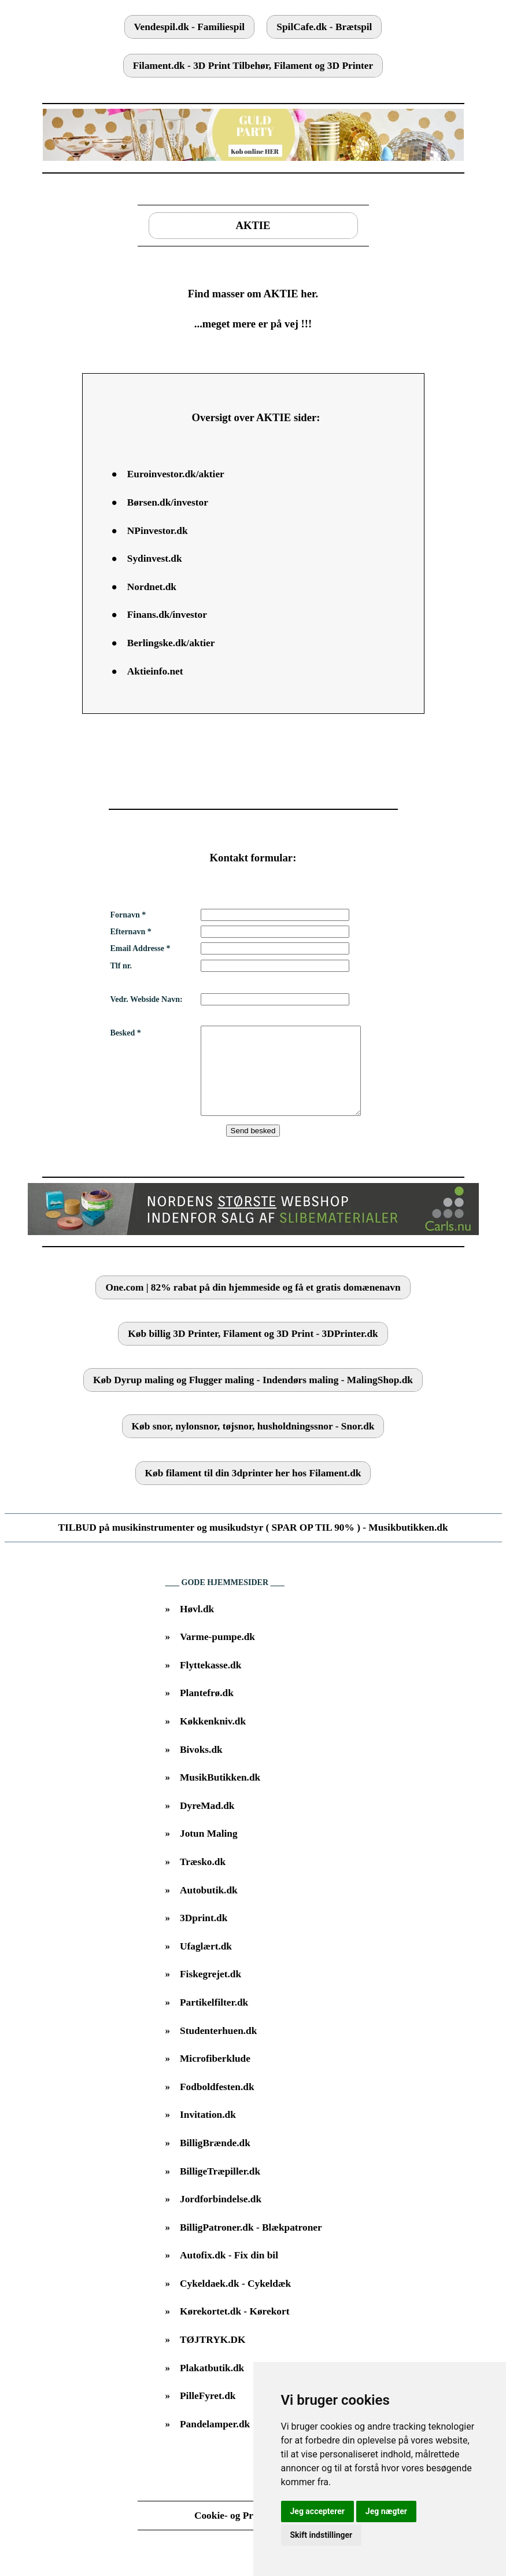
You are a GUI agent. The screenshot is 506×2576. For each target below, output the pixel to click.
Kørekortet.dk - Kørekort (234, 2328)
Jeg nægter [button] (386, 2511)
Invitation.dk (208, 2132)
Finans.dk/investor (167, 614)
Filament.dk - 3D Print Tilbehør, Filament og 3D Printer (253, 65)
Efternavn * (131, 931)
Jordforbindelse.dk (220, 2216)
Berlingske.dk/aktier (171, 642)
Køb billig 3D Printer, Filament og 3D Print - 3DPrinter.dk (253, 1351)
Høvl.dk (197, 1626)
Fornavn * (128, 915)
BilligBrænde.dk (215, 2160)
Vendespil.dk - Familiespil (189, 26)
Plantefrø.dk (207, 1710)
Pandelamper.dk (215, 2441)
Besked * (125, 1033)
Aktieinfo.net (155, 671)
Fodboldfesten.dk (217, 2104)
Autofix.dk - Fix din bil (229, 2272)
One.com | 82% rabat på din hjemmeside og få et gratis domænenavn (252, 1304)
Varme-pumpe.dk (217, 1654)
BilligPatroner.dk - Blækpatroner (251, 2244)
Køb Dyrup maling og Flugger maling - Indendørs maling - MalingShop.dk (253, 1397)
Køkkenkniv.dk (213, 1738)
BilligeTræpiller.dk (220, 2188)
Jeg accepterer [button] (317, 2511)
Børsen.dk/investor (167, 502)
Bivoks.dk (201, 1766)
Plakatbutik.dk (212, 2385)
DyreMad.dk (207, 1823)
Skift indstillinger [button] (321, 2535)
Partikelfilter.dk (214, 2019)
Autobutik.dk (209, 1907)
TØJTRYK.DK (212, 2357)
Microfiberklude (215, 2075)
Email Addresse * (140, 948)
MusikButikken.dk (220, 1794)
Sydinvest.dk (154, 558)
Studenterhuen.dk (218, 2048)
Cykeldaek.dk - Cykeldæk (235, 2300)
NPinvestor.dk (157, 530)
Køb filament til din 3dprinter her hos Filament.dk (253, 1490)
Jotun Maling (209, 1850)
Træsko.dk (203, 1879)
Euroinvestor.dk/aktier (175, 474)
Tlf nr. (121, 965)
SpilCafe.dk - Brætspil (324, 26)
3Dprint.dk (203, 1935)
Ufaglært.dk (206, 1963)
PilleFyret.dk (207, 2413)
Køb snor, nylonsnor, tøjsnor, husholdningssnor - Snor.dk (253, 1443)
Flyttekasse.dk (210, 1682)
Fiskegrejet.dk (210, 1991)
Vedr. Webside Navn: (146, 999)
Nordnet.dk (151, 586)
